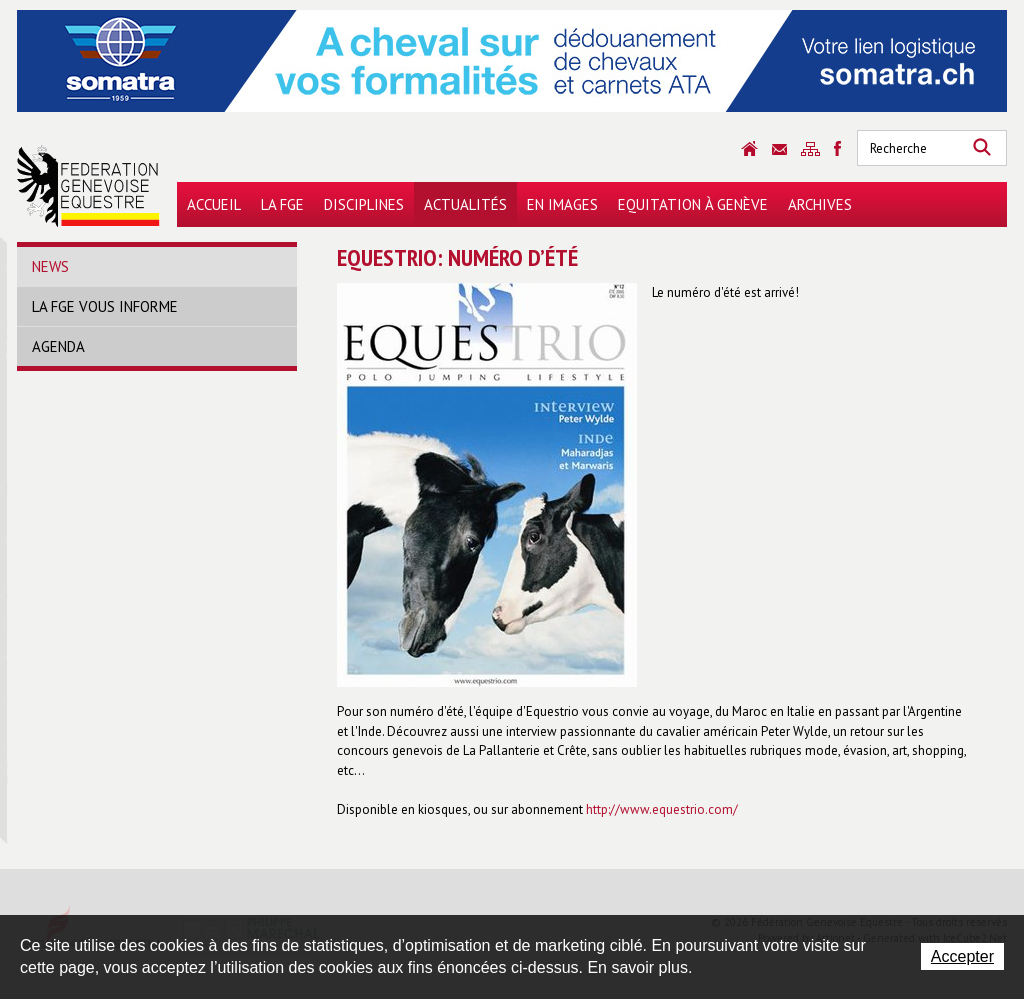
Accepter (962, 956)
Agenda (58, 346)
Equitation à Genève (693, 204)
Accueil (214, 204)
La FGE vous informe (105, 306)
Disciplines (364, 204)
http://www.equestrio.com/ (662, 809)
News (50, 266)
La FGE (282, 204)
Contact (779, 149)
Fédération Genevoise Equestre (88, 186)
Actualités (465, 204)
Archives (820, 204)
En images (562, 204)
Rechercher (982, 148)
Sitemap (810, 149)
